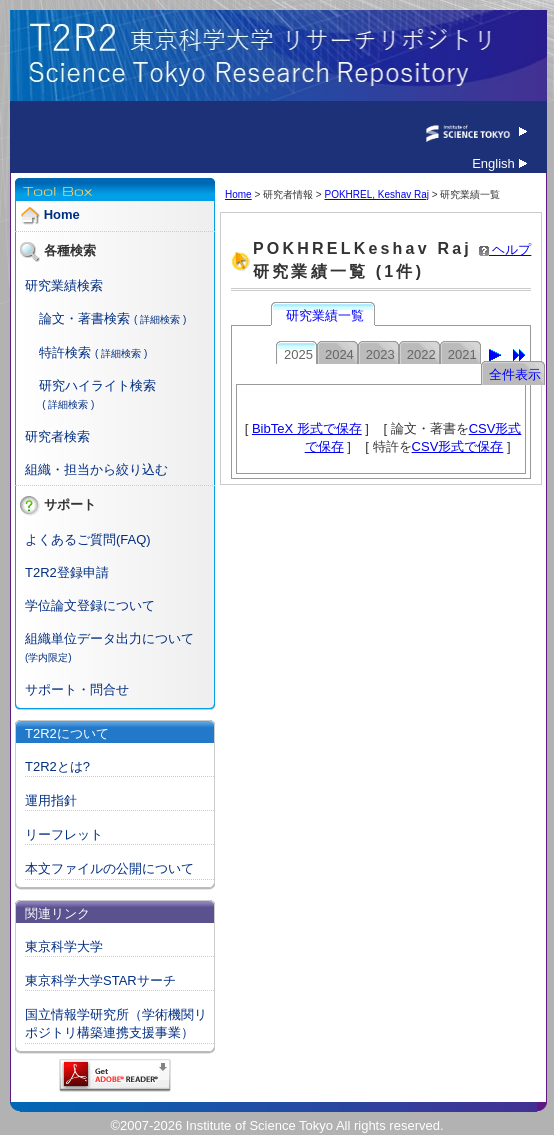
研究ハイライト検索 (97, 385)
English (499, 163)
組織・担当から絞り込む (96, 469)
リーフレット (64, 834)
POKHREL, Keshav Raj (376, 194)
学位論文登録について (90, 605)
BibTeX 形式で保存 (307, 428)
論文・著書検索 (84, 318)
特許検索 (65, 352)
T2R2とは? (57, 766)
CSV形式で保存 (458, 446)
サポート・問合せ (77, 689)
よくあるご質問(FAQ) (88, 539)
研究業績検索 (64, 285)
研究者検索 (57, 436)
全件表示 (515, 374)
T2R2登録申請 (67, 572)
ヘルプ (505, 249)
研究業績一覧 (325, 315)
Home (62, 215)
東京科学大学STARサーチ (100, 980)
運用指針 (51, 800)
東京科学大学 (64, 946)
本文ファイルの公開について (109, 868)
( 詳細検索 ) (160, 319)
